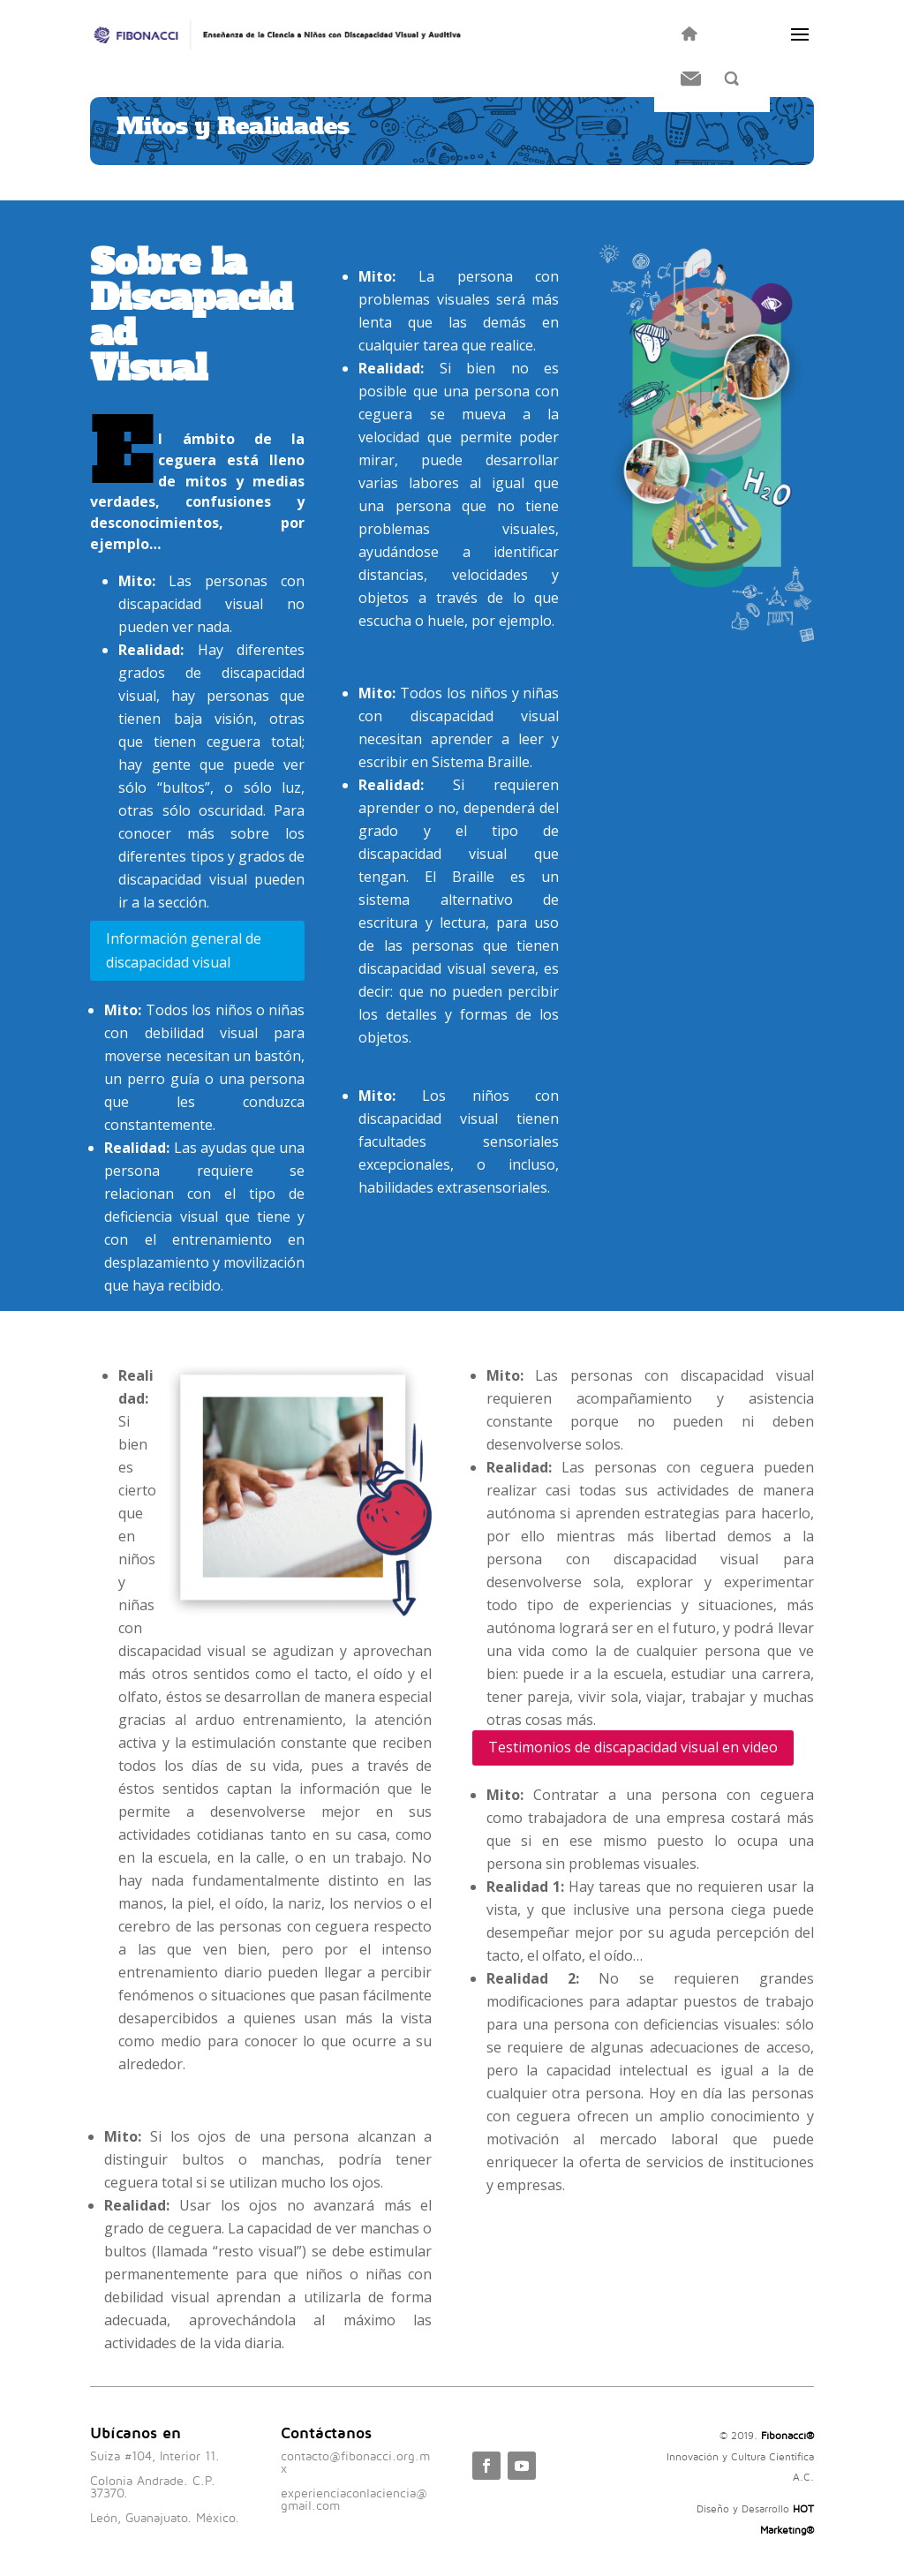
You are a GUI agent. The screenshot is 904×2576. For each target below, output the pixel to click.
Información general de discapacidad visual (183, 950)
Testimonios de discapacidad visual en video (633, 1747)
